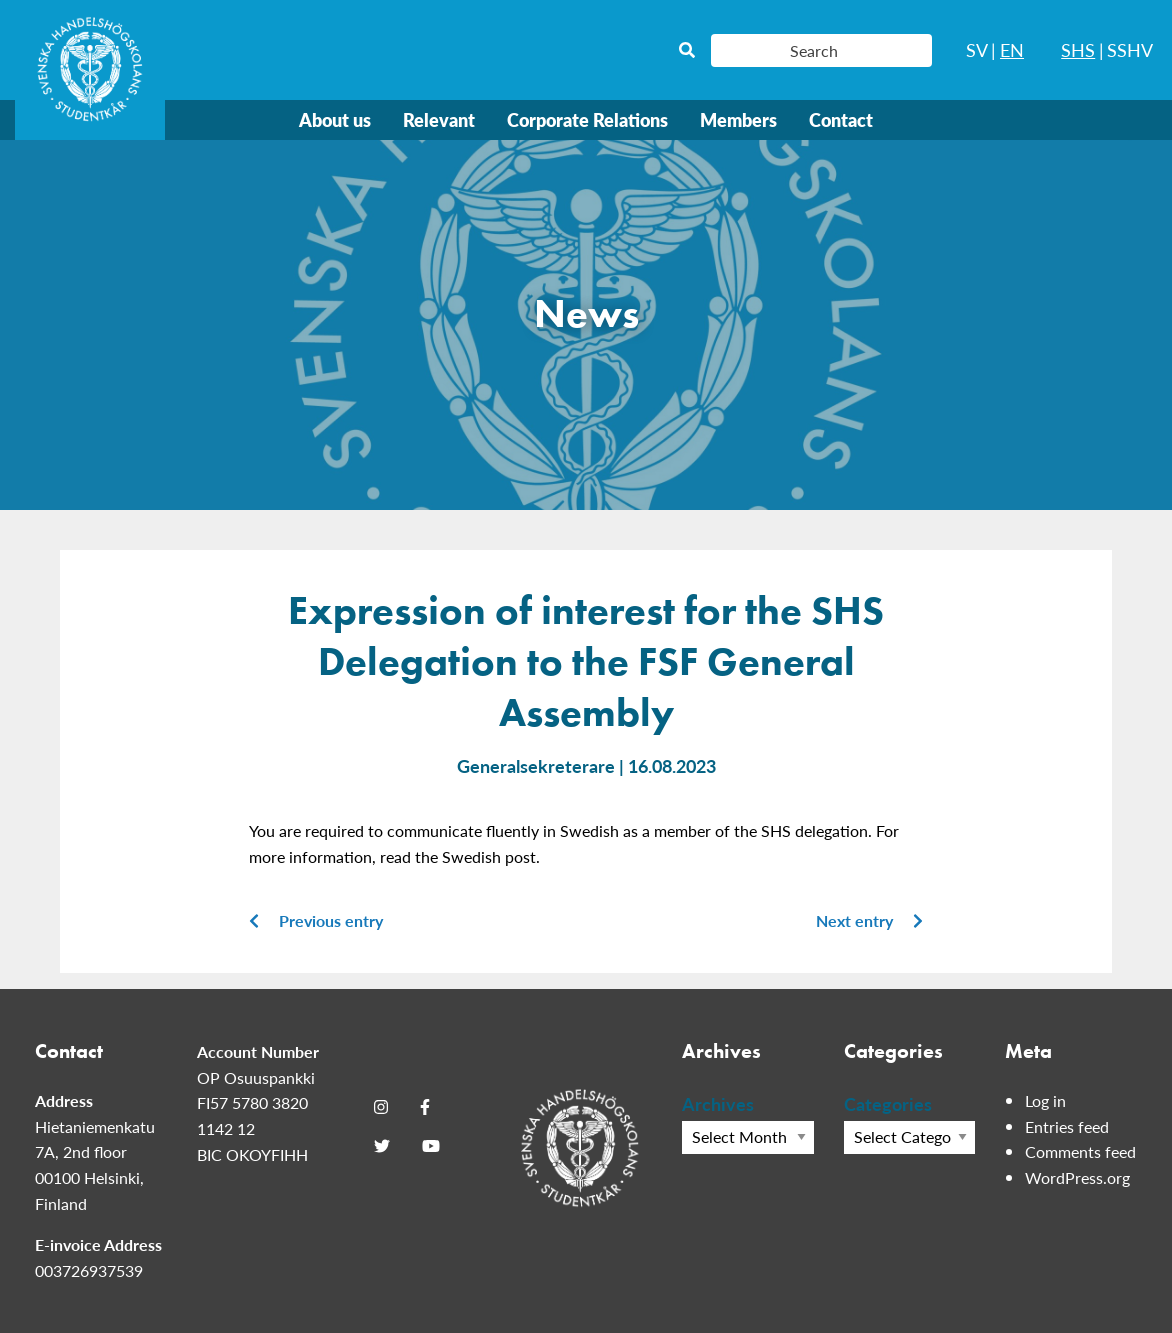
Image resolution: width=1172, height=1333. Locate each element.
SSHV (1130, 49)
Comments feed (1080, 1151)
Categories (888, 1103)
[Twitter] (382, 1146)
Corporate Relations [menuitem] (587, 119)
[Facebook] (425, 1107)
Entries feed (1067, 1126)
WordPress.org (1077, 1177)
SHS (1078, 49)
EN (1012, 49)
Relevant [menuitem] (439, 119)
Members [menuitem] (738, 119)
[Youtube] (431, 1146)
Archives (718, 1103)
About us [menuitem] (335, 119)
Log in (1045, 1100)
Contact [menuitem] (841, 119)
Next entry (869, 920)
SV (977, 49)
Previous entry (316, 920)
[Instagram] (381, 1107)
